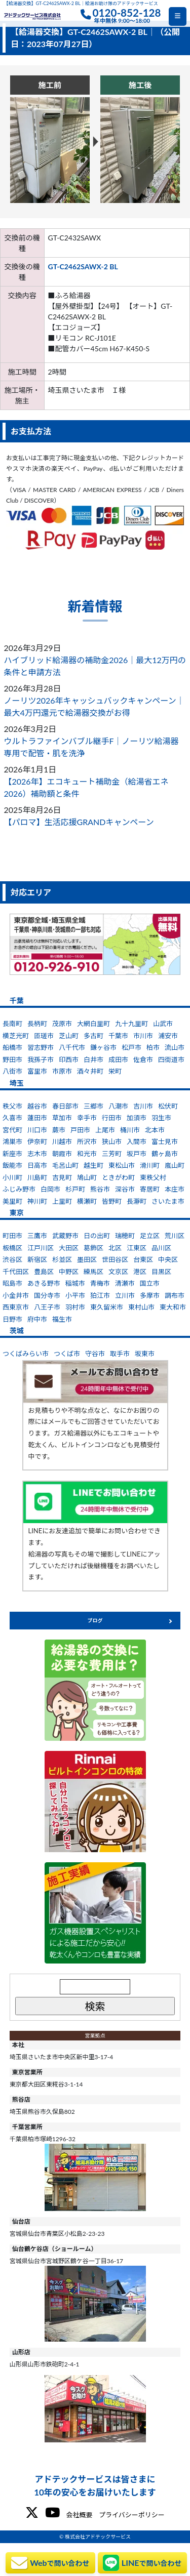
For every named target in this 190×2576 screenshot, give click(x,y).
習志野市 (40, 1047)
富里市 (37, 1071)
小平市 (75, 1295)
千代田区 (16, 1271)
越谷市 (37, 1106)
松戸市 (131, 1047)
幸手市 (87, 1118)
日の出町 (97, 1236)
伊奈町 (37, 1141)
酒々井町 (90, 1071)
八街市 (12, 1071)
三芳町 (112, 1154)
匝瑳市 (44, 1036)
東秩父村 (153, 1177)
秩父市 (12, 1106)
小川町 (12, 1177)
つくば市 (67, 1354)
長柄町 (37, 1023)
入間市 (136, 1141)
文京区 (118, 1271)
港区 (139, 1271)
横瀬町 (87, 1201)
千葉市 (118, 1036)
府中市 (37, 1319)
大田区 (69, 1248)
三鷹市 (37, 1236)
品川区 (161, 1248)
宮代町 (12, 1130)
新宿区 (37, 1259)
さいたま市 (167, 1201)
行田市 (112, 1118)
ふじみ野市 (19, 1189)
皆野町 (112, 1201)
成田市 (118, 1059)
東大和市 (173, 1307)
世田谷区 (115, 1259)
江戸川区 (40, 1248)
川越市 (62, 1141)
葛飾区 (93, 1248)
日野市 (12, 1319)
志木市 (37, 1154)
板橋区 (12, 1248)
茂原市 (62, 1023)
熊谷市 (100, 1189)
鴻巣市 (12, 1141)
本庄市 (174, 1189)
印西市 (69, 1059)
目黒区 (161, 1271)
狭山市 (112, 1141)
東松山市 (121, 1165)
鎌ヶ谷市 (103, 1047)
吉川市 (143, 1106)
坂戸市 (136, 1154)
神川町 (37, 1201)
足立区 (150, 1236)
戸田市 (80, 1130)
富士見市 (164, 1141)
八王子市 (47, 1307)
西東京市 (16, 1307)
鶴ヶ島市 (164, 1154)
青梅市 (100, 1283)
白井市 (93, 1059)
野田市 (12, 1059)
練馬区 (93, 1271)
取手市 (120, 1354)
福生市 (62, 1319)
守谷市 (95, 1354)
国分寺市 (47, 1295)
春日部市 (65, 1106)
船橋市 (12, 1047)
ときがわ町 (118, 1177)
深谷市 (125, 1189)
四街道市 (171, 1059)
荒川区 (174, 1236)
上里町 (62, 1201)
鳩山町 (87, 1177)
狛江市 (100, 1295)
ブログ (95, 1620)
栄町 (115, 1071)
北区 (115, 1248)
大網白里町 (93, 1023)
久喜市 (12, 1118)
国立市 (150, 1283)
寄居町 (150, 1189)
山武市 (163, 1023)
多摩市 (150, 1295)
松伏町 (168, 1106)
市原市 (62, 1071)
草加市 (62, 1118)
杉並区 (62, 1259)
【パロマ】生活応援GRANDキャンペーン (79, 822)
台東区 (143, 1259)
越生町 (93, 1165)
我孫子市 (40, 1059)
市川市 (143, 1036)
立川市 (125, 1295)
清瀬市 (125, 1283)
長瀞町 (136, 1201)
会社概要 (79, 2515)
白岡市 (50, 1189)
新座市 (12, 1154)
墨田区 (87, 1259)
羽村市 (75, 1307)
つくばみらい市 (26, 1354)
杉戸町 (75, 1189)
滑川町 (150, 1165)
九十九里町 (131, 1023)
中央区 (168, 1259)
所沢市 (87, 1141)
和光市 (87, 1154)
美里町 (12, 1201)
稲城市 (75, 1283)
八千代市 (72, 1047)
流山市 (174, 1047)
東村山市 (141, 1307)
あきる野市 (43, 1283)
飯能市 (12, 1165)
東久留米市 (106, 1307)
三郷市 (93, 1106)
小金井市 (16, 1295)
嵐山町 (174, 1165)
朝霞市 (62, 1154)
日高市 (37, 1165)
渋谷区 (12, 1259)
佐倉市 (143, 1059)
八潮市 (118, 1106)
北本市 (155, 1130)
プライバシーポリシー (132, 2515)
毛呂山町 (65, 1165)
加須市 (136, 1118)
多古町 (93, 1036)
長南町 (12, 1023)
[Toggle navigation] (177, 16)
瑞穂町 (125, 1236)
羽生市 (161, 1118)
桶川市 (130, 1130)
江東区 (136, 1248)
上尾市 (105, 1130)
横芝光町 (16, 1036)
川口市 (37, 1130)
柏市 (153, 1047)
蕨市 (58, 1130)
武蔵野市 (65, 1236)
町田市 (12, 1236)
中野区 (69, 1271)
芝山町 (69, 1036)
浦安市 (168, 1036)
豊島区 (44, 1271)
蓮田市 (37, 1118)
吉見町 (62, 1177)
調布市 (174, 1295)
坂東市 (145, 1354)
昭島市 (12, 1283)
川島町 (37, 1177)
